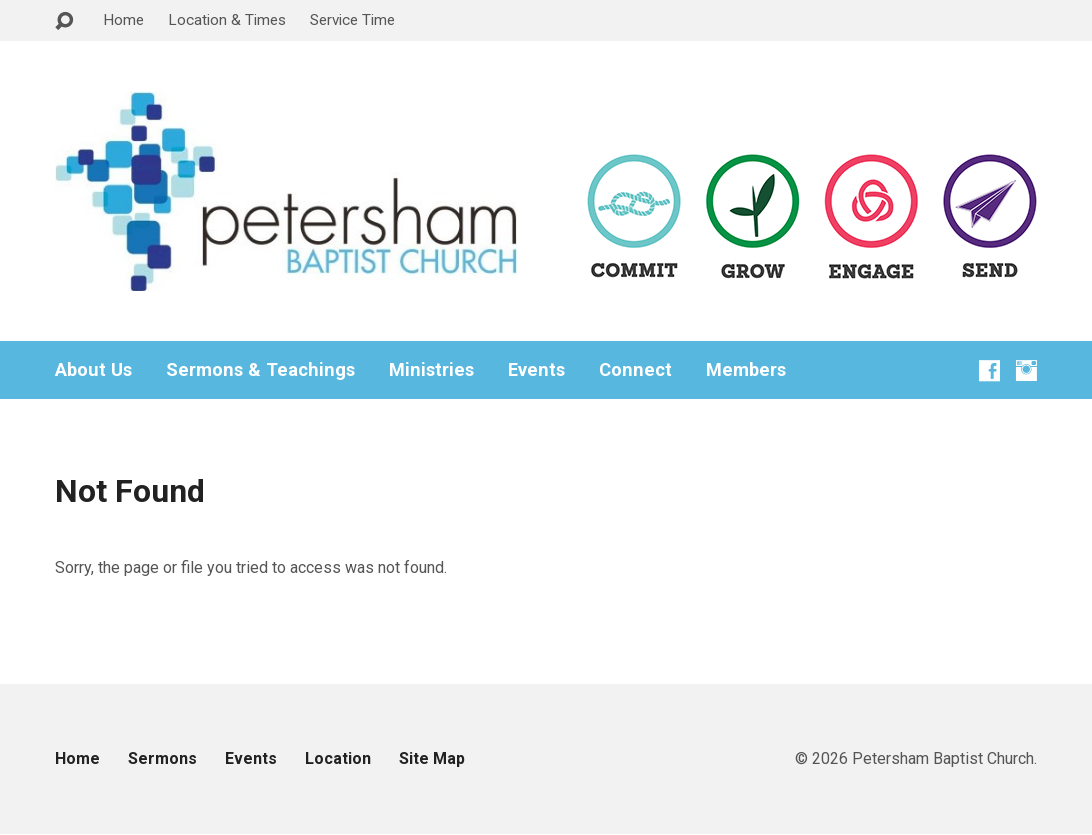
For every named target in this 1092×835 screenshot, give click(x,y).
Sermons (162, 758)
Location (338, 758)
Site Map (432, 758)
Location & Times (227, 20)
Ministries (431, 370)
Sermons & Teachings (260, 370)
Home (123, 20)
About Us (93, 370)
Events (536, 370)
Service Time (352, 20)
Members (746, 370)
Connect (635, 370)
